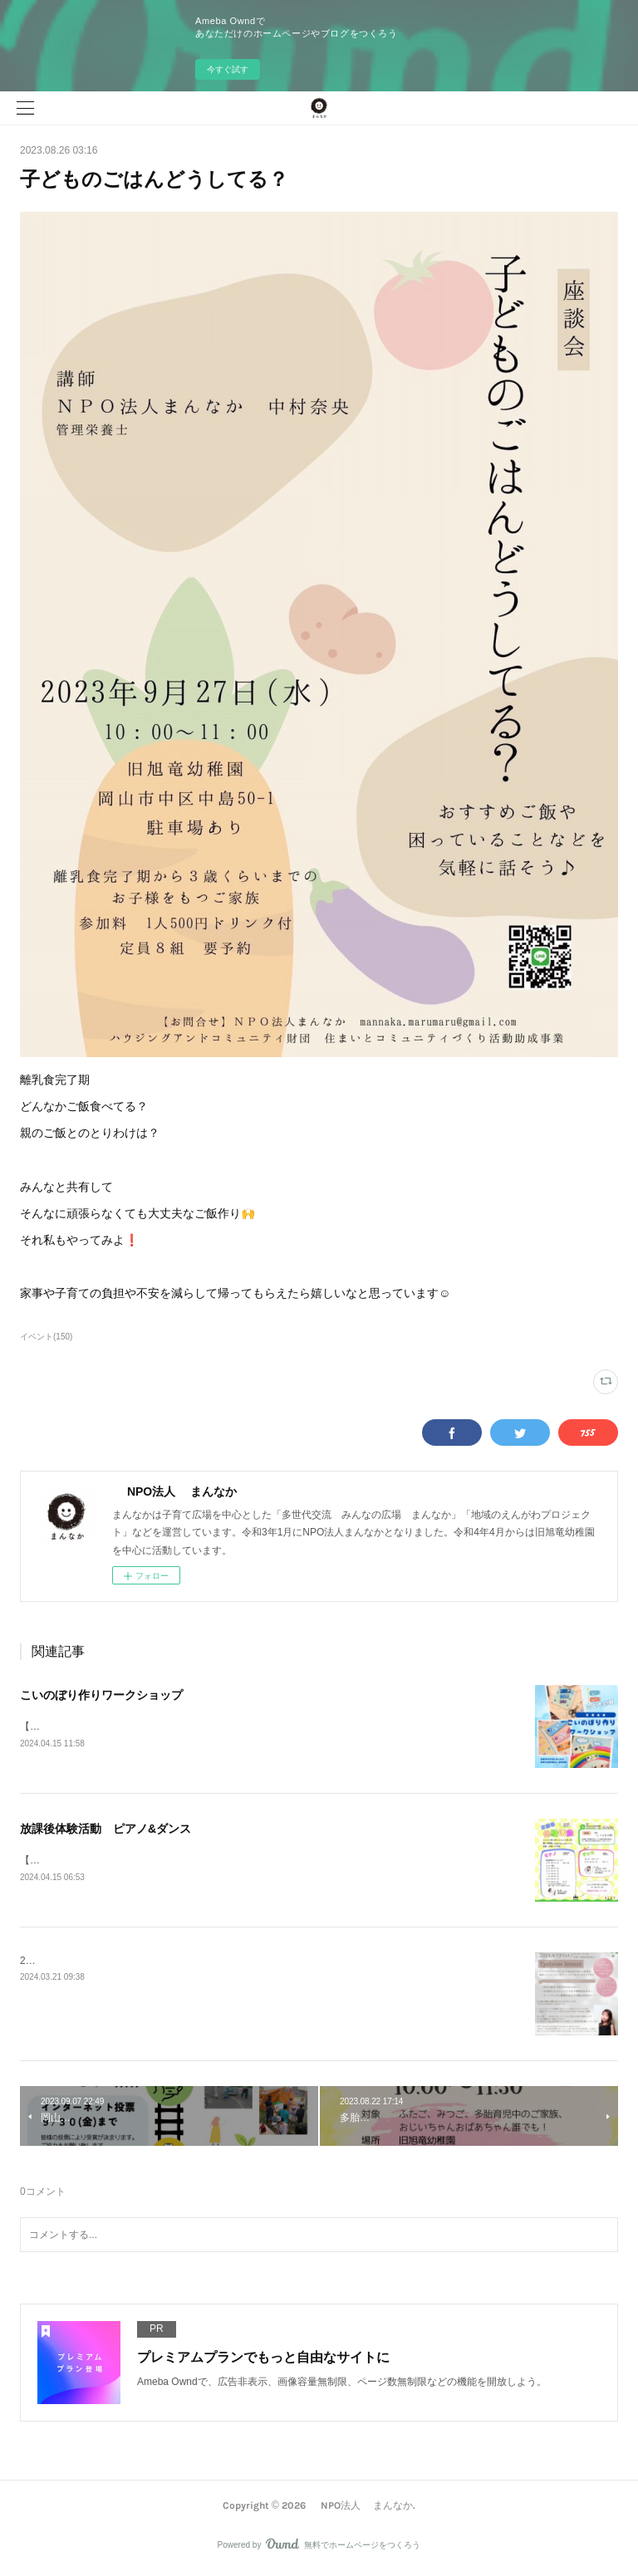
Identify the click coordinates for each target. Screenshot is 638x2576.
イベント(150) (46, 1336)
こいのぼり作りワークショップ (101, 1695)
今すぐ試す (227, 69)
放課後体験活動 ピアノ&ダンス (105, 1829)
